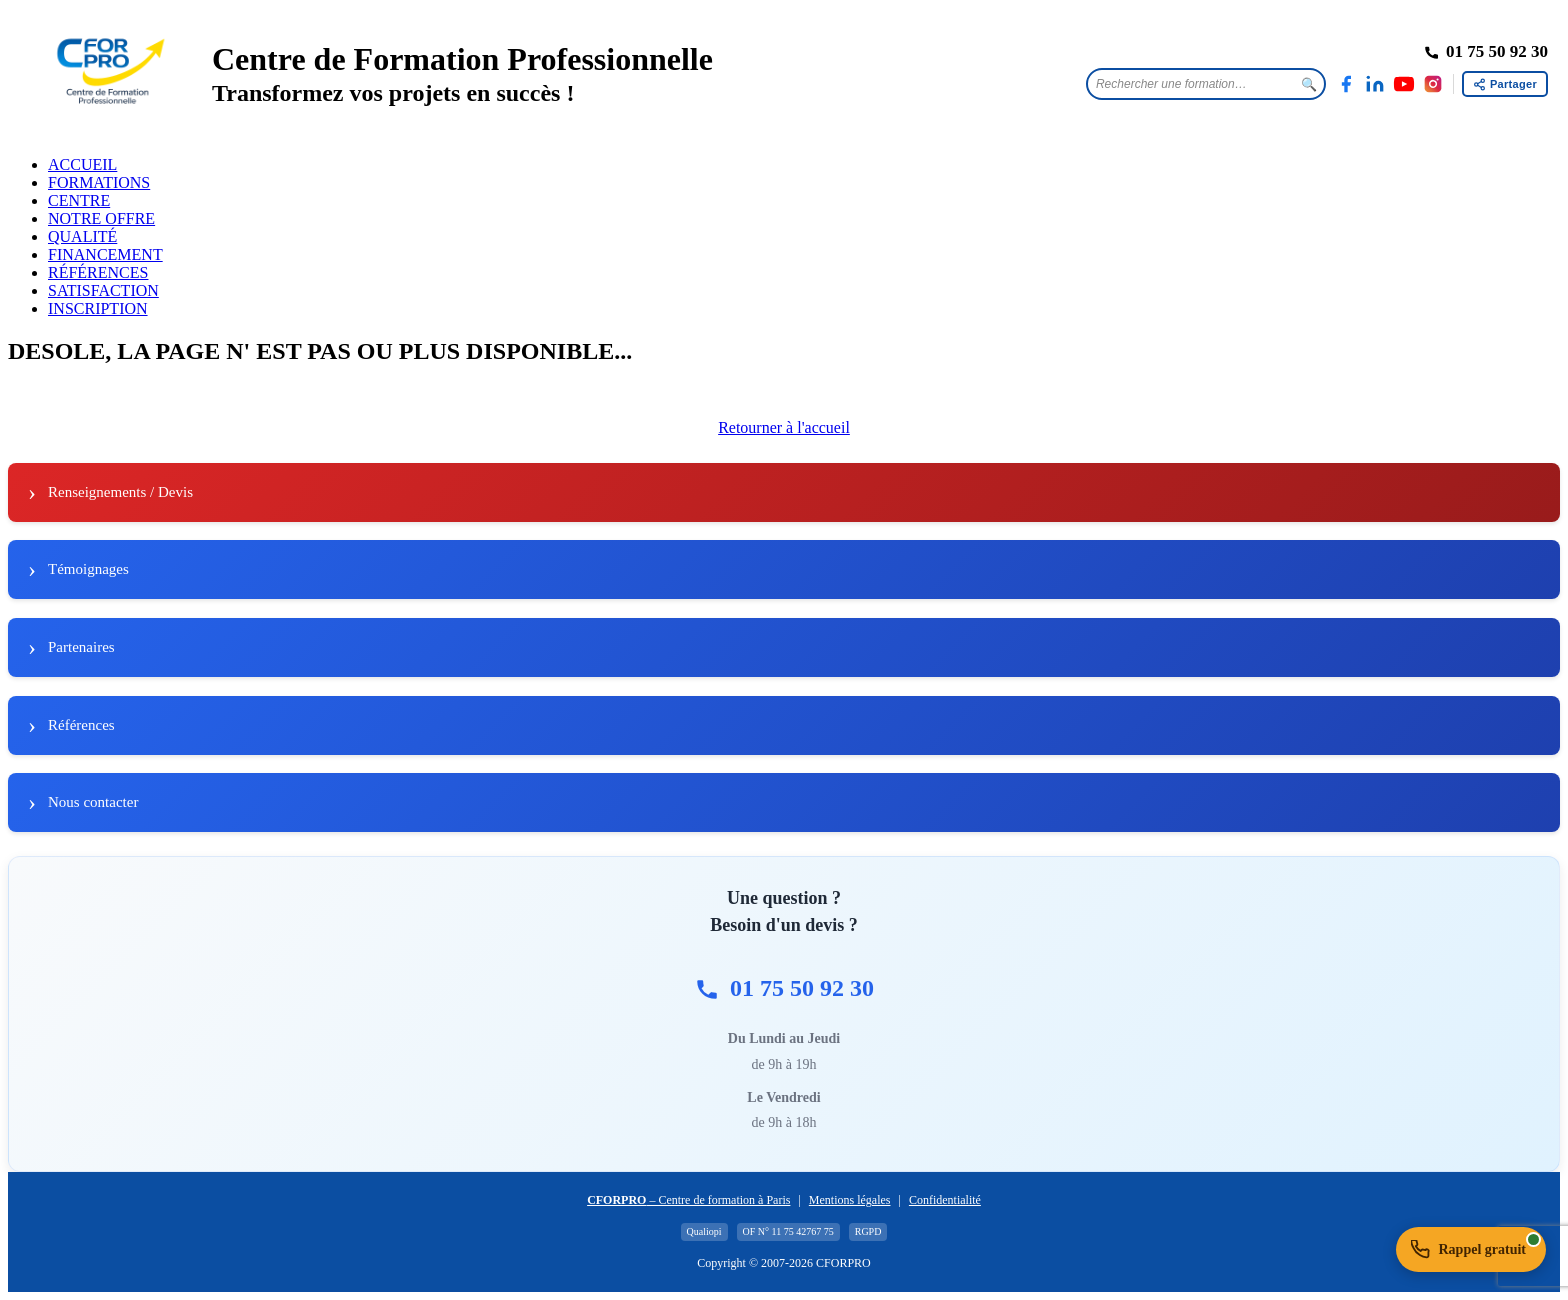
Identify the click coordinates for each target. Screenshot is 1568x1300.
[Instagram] (1433, 84)
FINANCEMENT (105, 254)
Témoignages (88, 569)
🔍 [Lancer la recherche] (1309, 84)
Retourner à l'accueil (784, 427)
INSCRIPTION (98, 308)
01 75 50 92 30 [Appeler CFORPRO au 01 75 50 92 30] (784, 988)
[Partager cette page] (1505, 84)
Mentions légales (850, 1200)
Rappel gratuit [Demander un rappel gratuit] (1476, 1245)
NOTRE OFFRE (101, 218)
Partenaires (81, 647)
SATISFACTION (103, 290)
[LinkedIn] (1375, 84)
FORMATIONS (99, 182)
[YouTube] (1404, 84)
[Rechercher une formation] (1191, 84)
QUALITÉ (82, 236)
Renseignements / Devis (120, 492)
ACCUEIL (82, 164)
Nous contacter (93, 802)
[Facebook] (1346, 84)
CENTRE (79, 200)
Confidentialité (945, 1200)
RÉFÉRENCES (98, 272)
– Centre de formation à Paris (688, 1200)
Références (81, 725)
